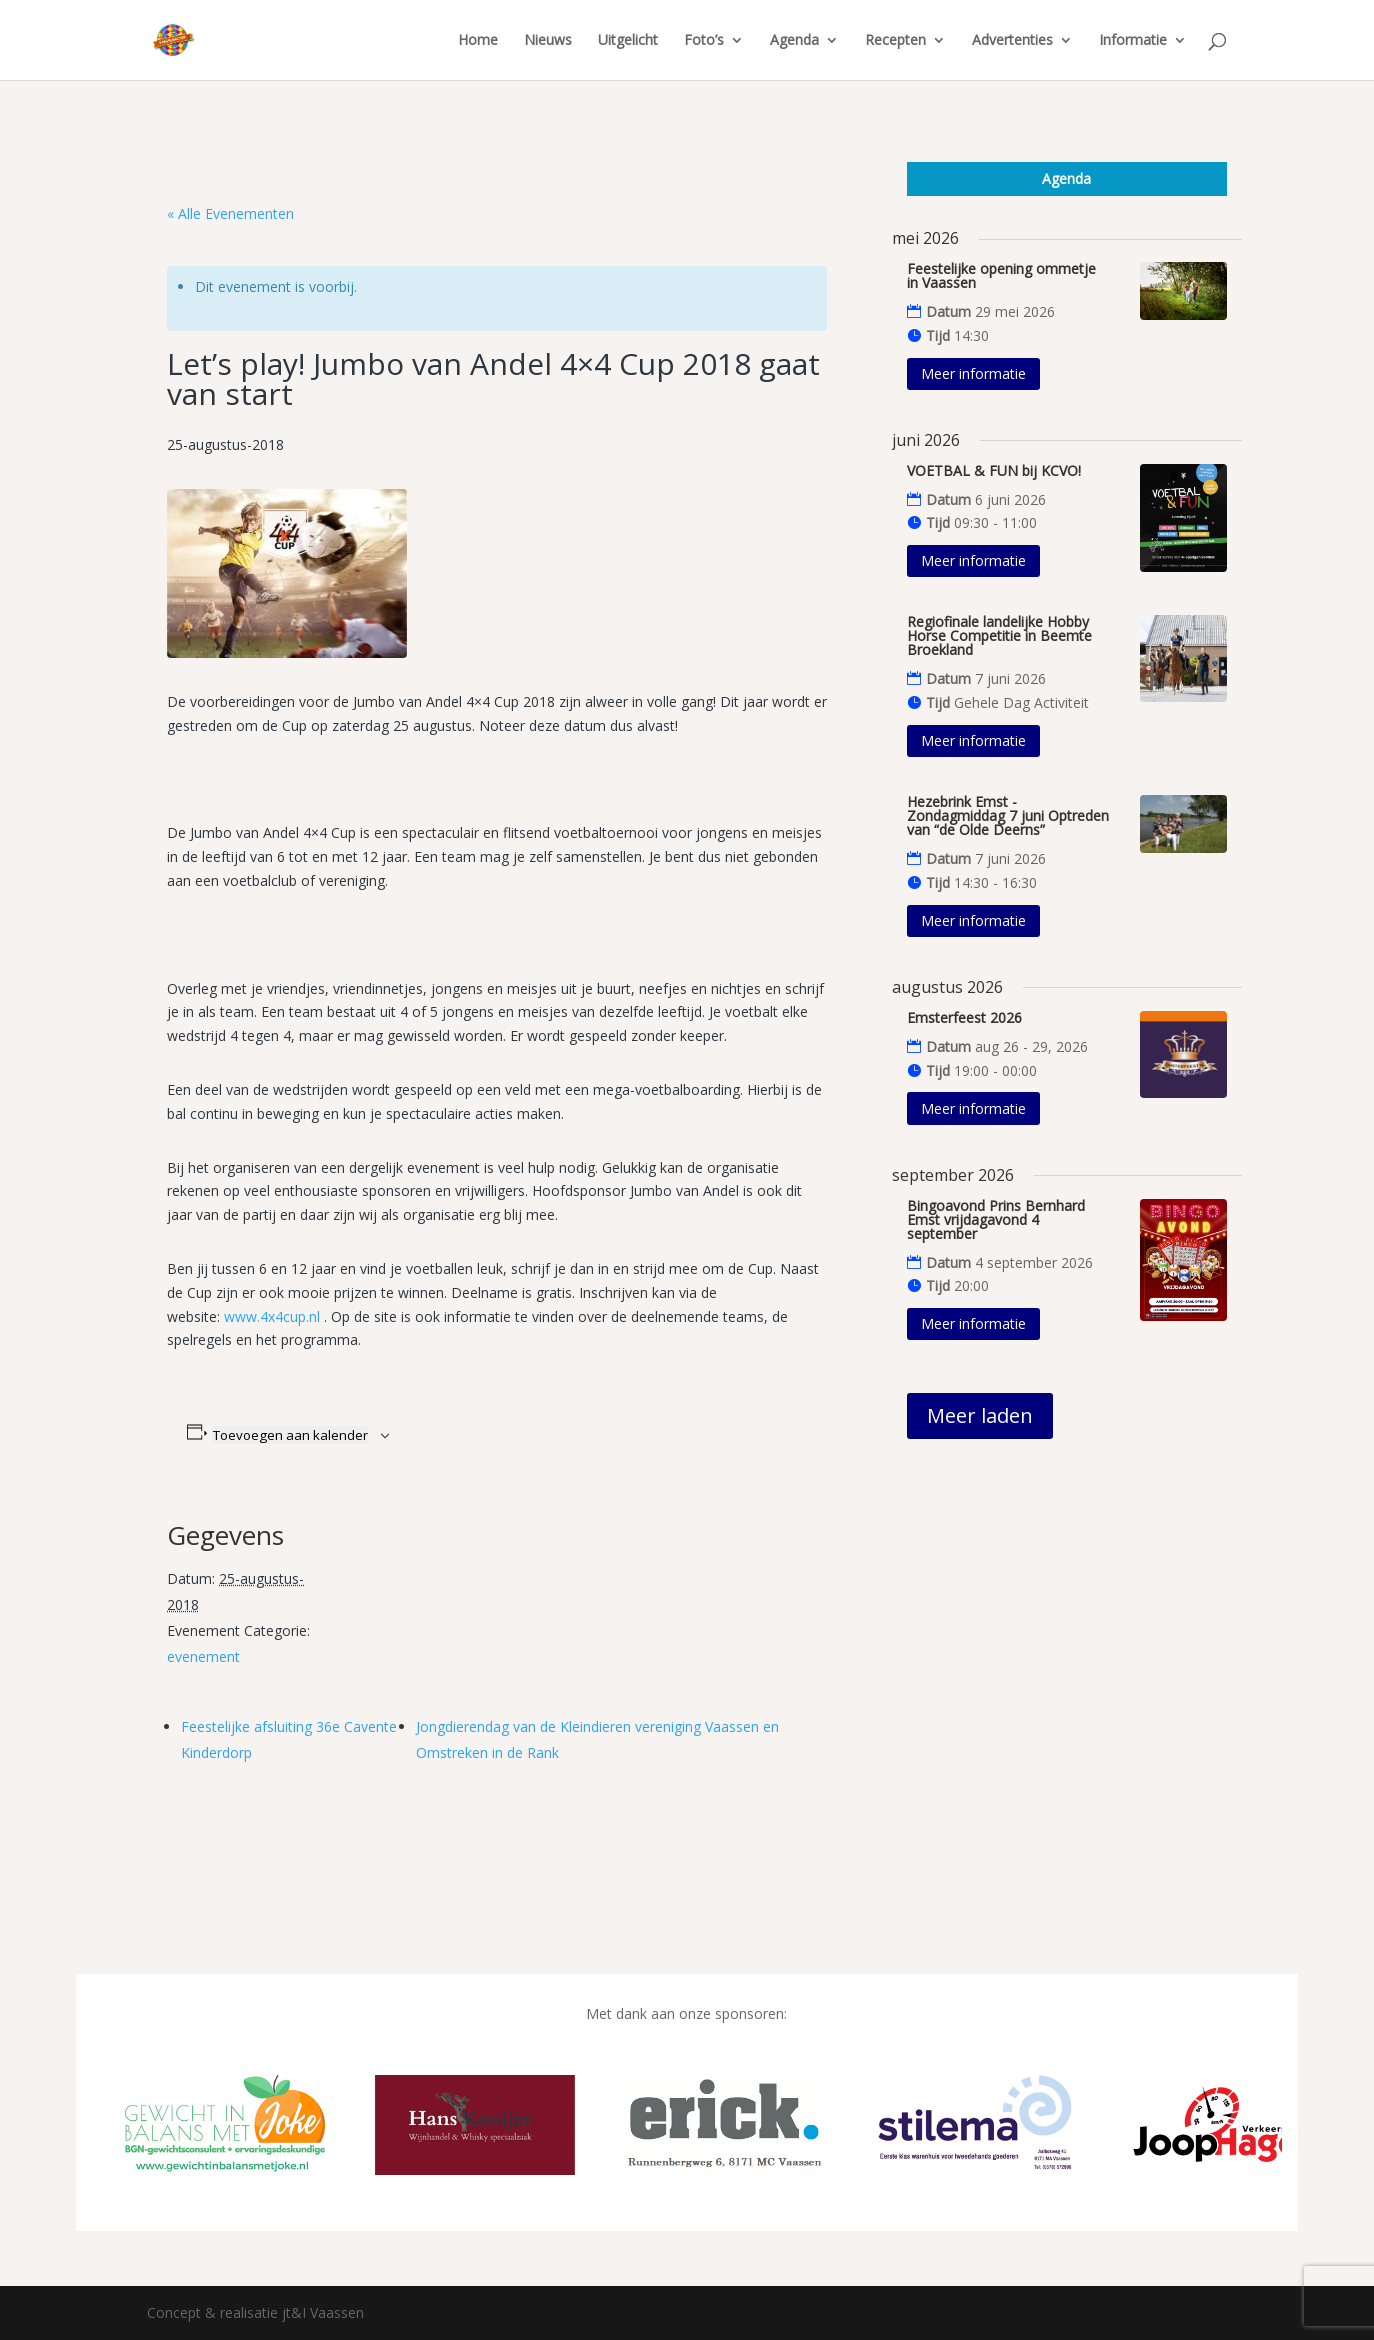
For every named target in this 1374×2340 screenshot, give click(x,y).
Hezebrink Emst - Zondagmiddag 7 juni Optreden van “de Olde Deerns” (1008, 815)
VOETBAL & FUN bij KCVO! (994, 470)
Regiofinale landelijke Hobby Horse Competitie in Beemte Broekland (999, 635)
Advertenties (1012, 41)
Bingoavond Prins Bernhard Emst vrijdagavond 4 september (996, 1219)
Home (478, 41)
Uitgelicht (628, 41)
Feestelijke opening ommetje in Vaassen (1001, 275)
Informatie (1133, 41)
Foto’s (704, 41)
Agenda (794, 41)
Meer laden (980, 1415)
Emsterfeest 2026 (964, 1017)
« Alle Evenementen (230, 213)
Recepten (895, 41)
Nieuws (548, 41)
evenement (203, 1656)
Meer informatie (973, 373)
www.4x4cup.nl (272, 1316)
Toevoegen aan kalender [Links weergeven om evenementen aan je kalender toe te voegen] (290, 1435)
